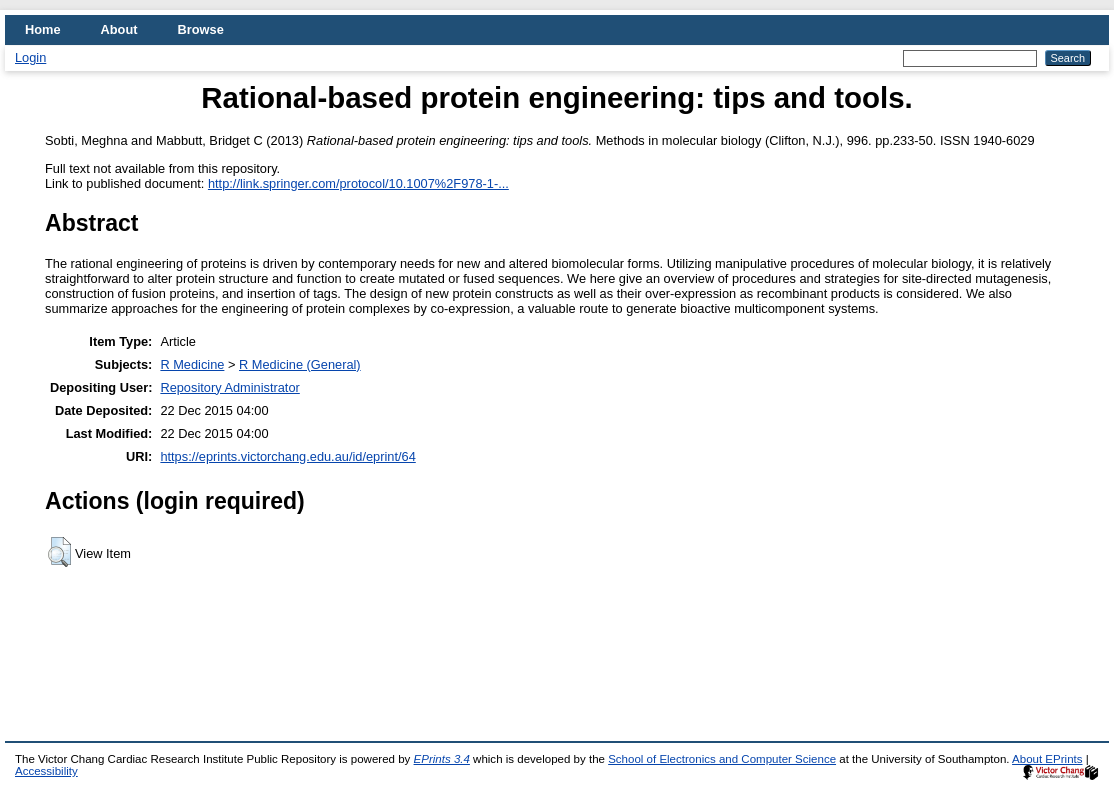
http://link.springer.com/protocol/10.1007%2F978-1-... (358, 183)
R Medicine (192, 364)
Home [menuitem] (43, 29)
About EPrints (1047, 759)
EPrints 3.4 (442, 759)
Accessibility (46, 771)
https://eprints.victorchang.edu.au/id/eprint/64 (287, 456)
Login (30, 57)
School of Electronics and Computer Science (722, 759)
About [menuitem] (119, 29)
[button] (59, 552)
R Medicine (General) (300, 364)
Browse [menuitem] (201, 29)
